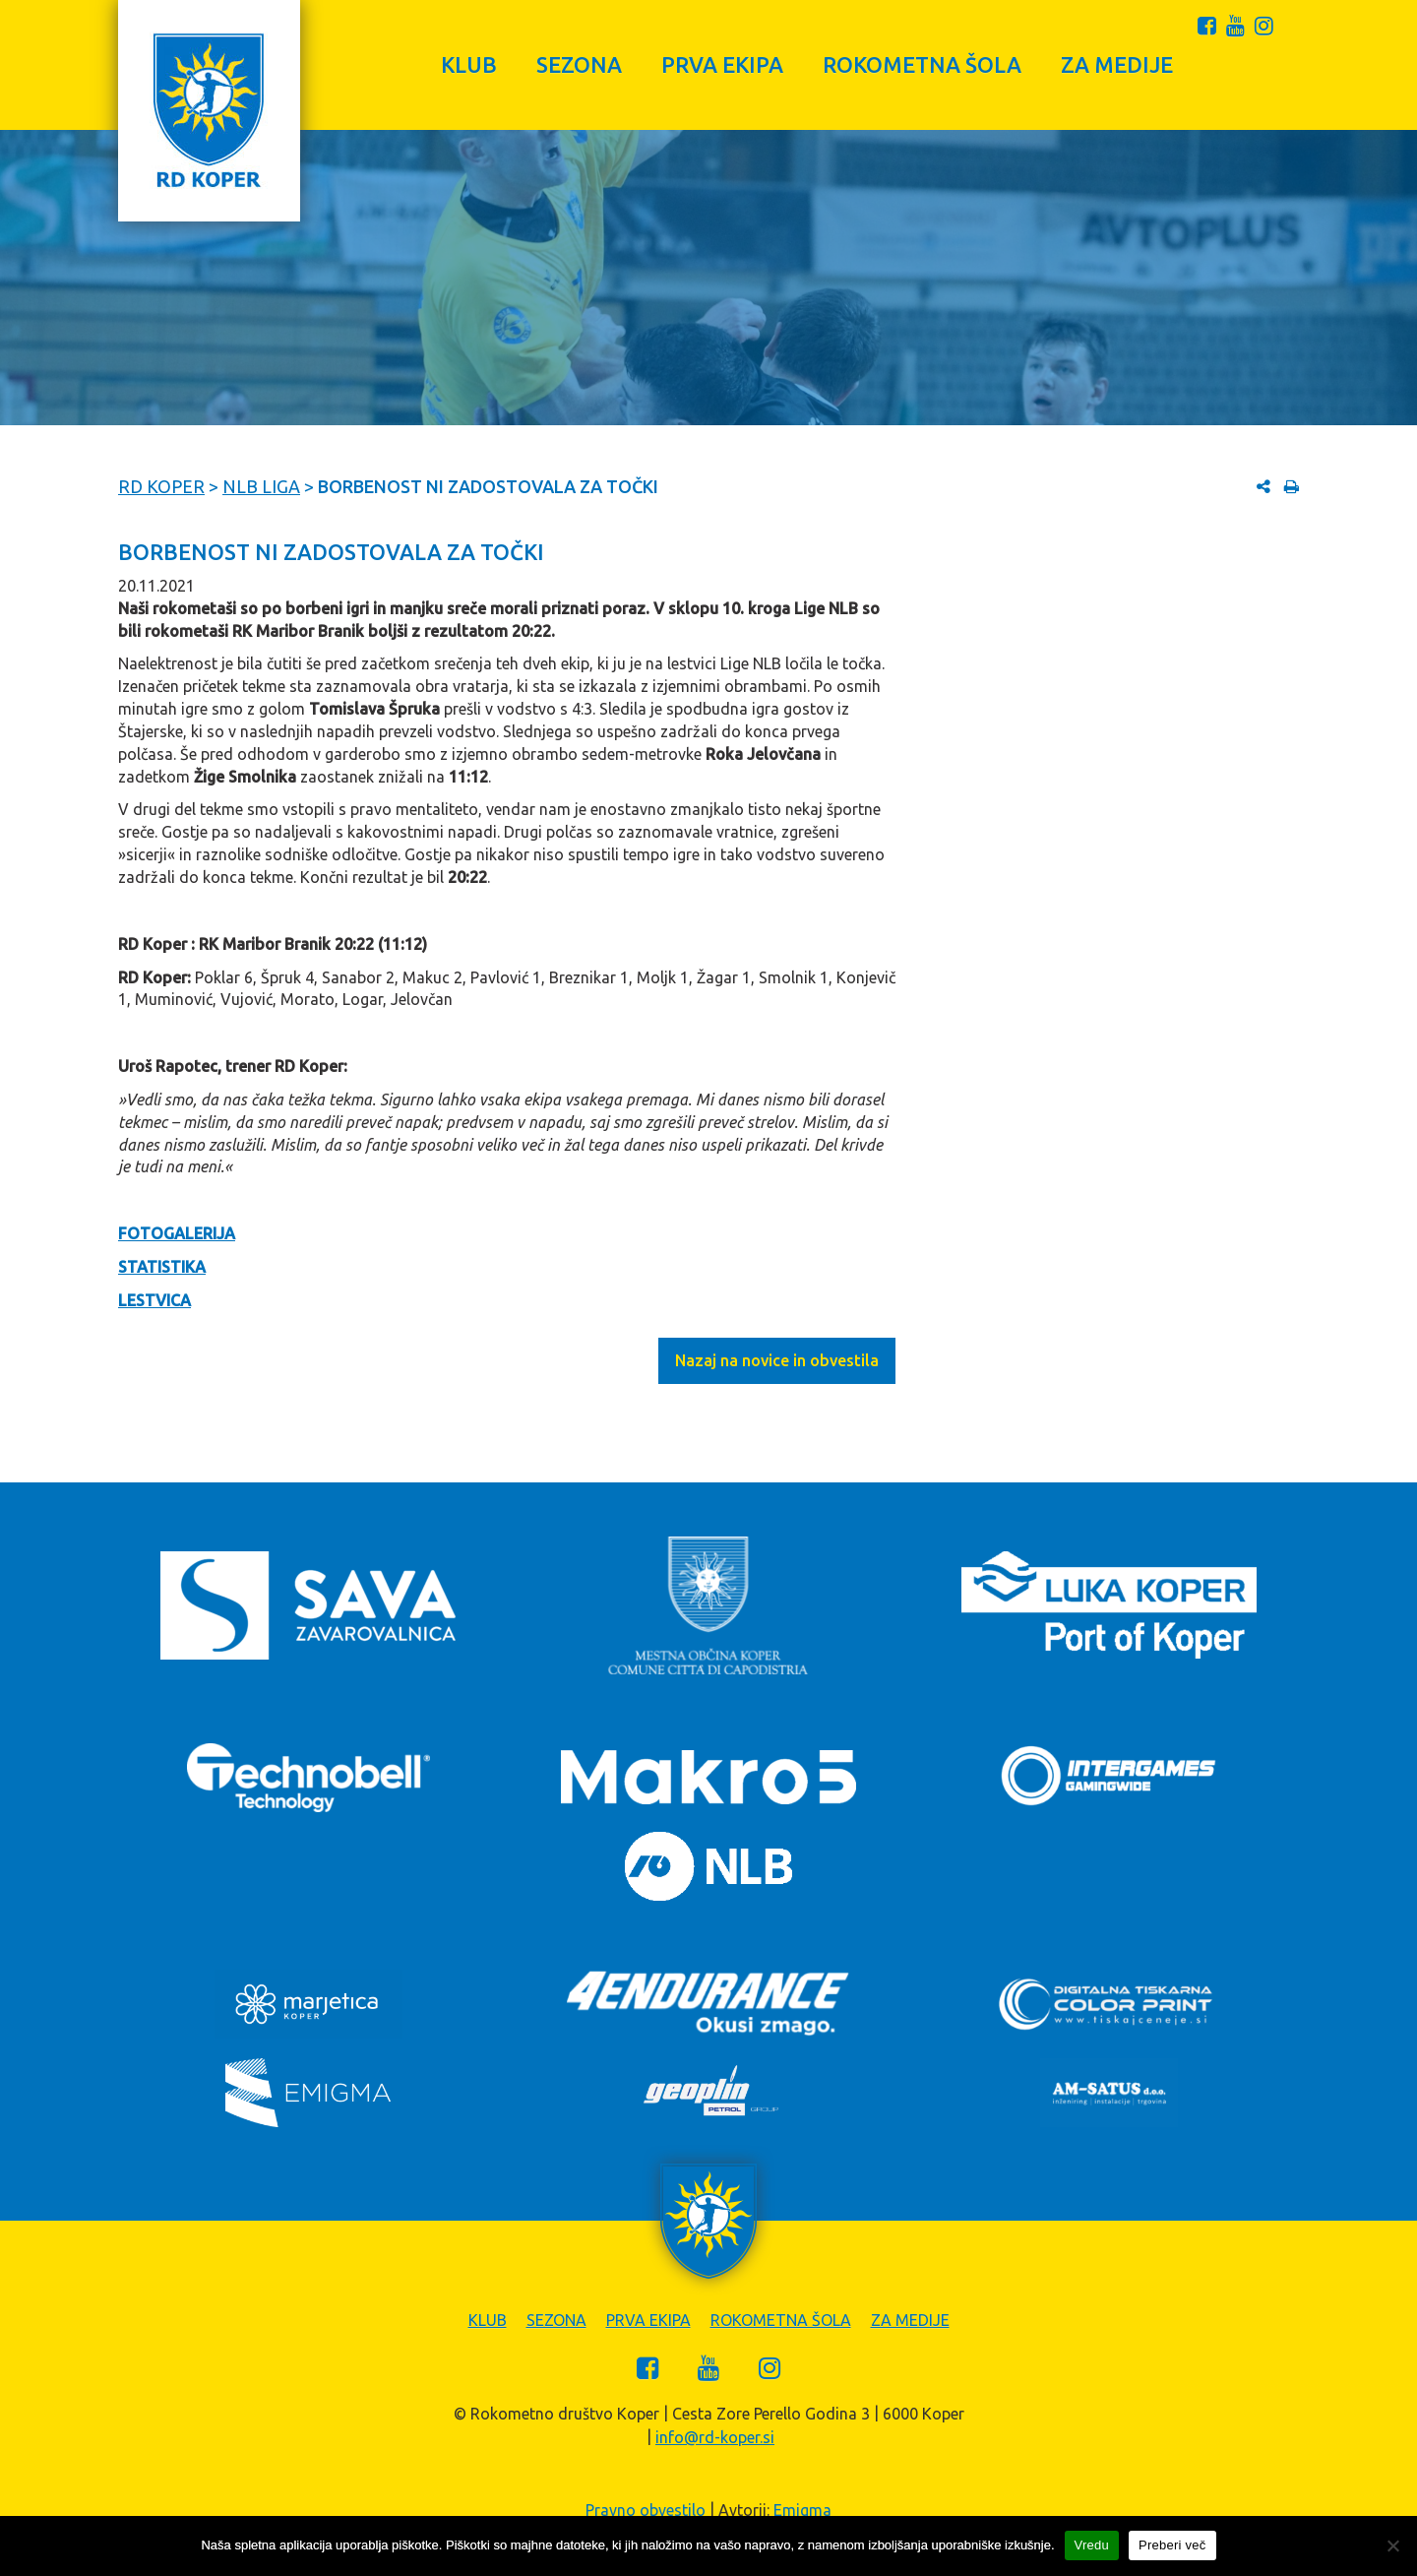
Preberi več (1172, 2545)
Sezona (579, 64)
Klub (469, 64)
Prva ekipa (722, 64)
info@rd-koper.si (714, 2437)
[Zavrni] (1392, 2545)
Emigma (802, 2510)
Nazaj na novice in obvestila (777, 1360)
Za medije (1117, 64)
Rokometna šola (922, 64)
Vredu (1092, 2545)
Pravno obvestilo (645, 2510)
